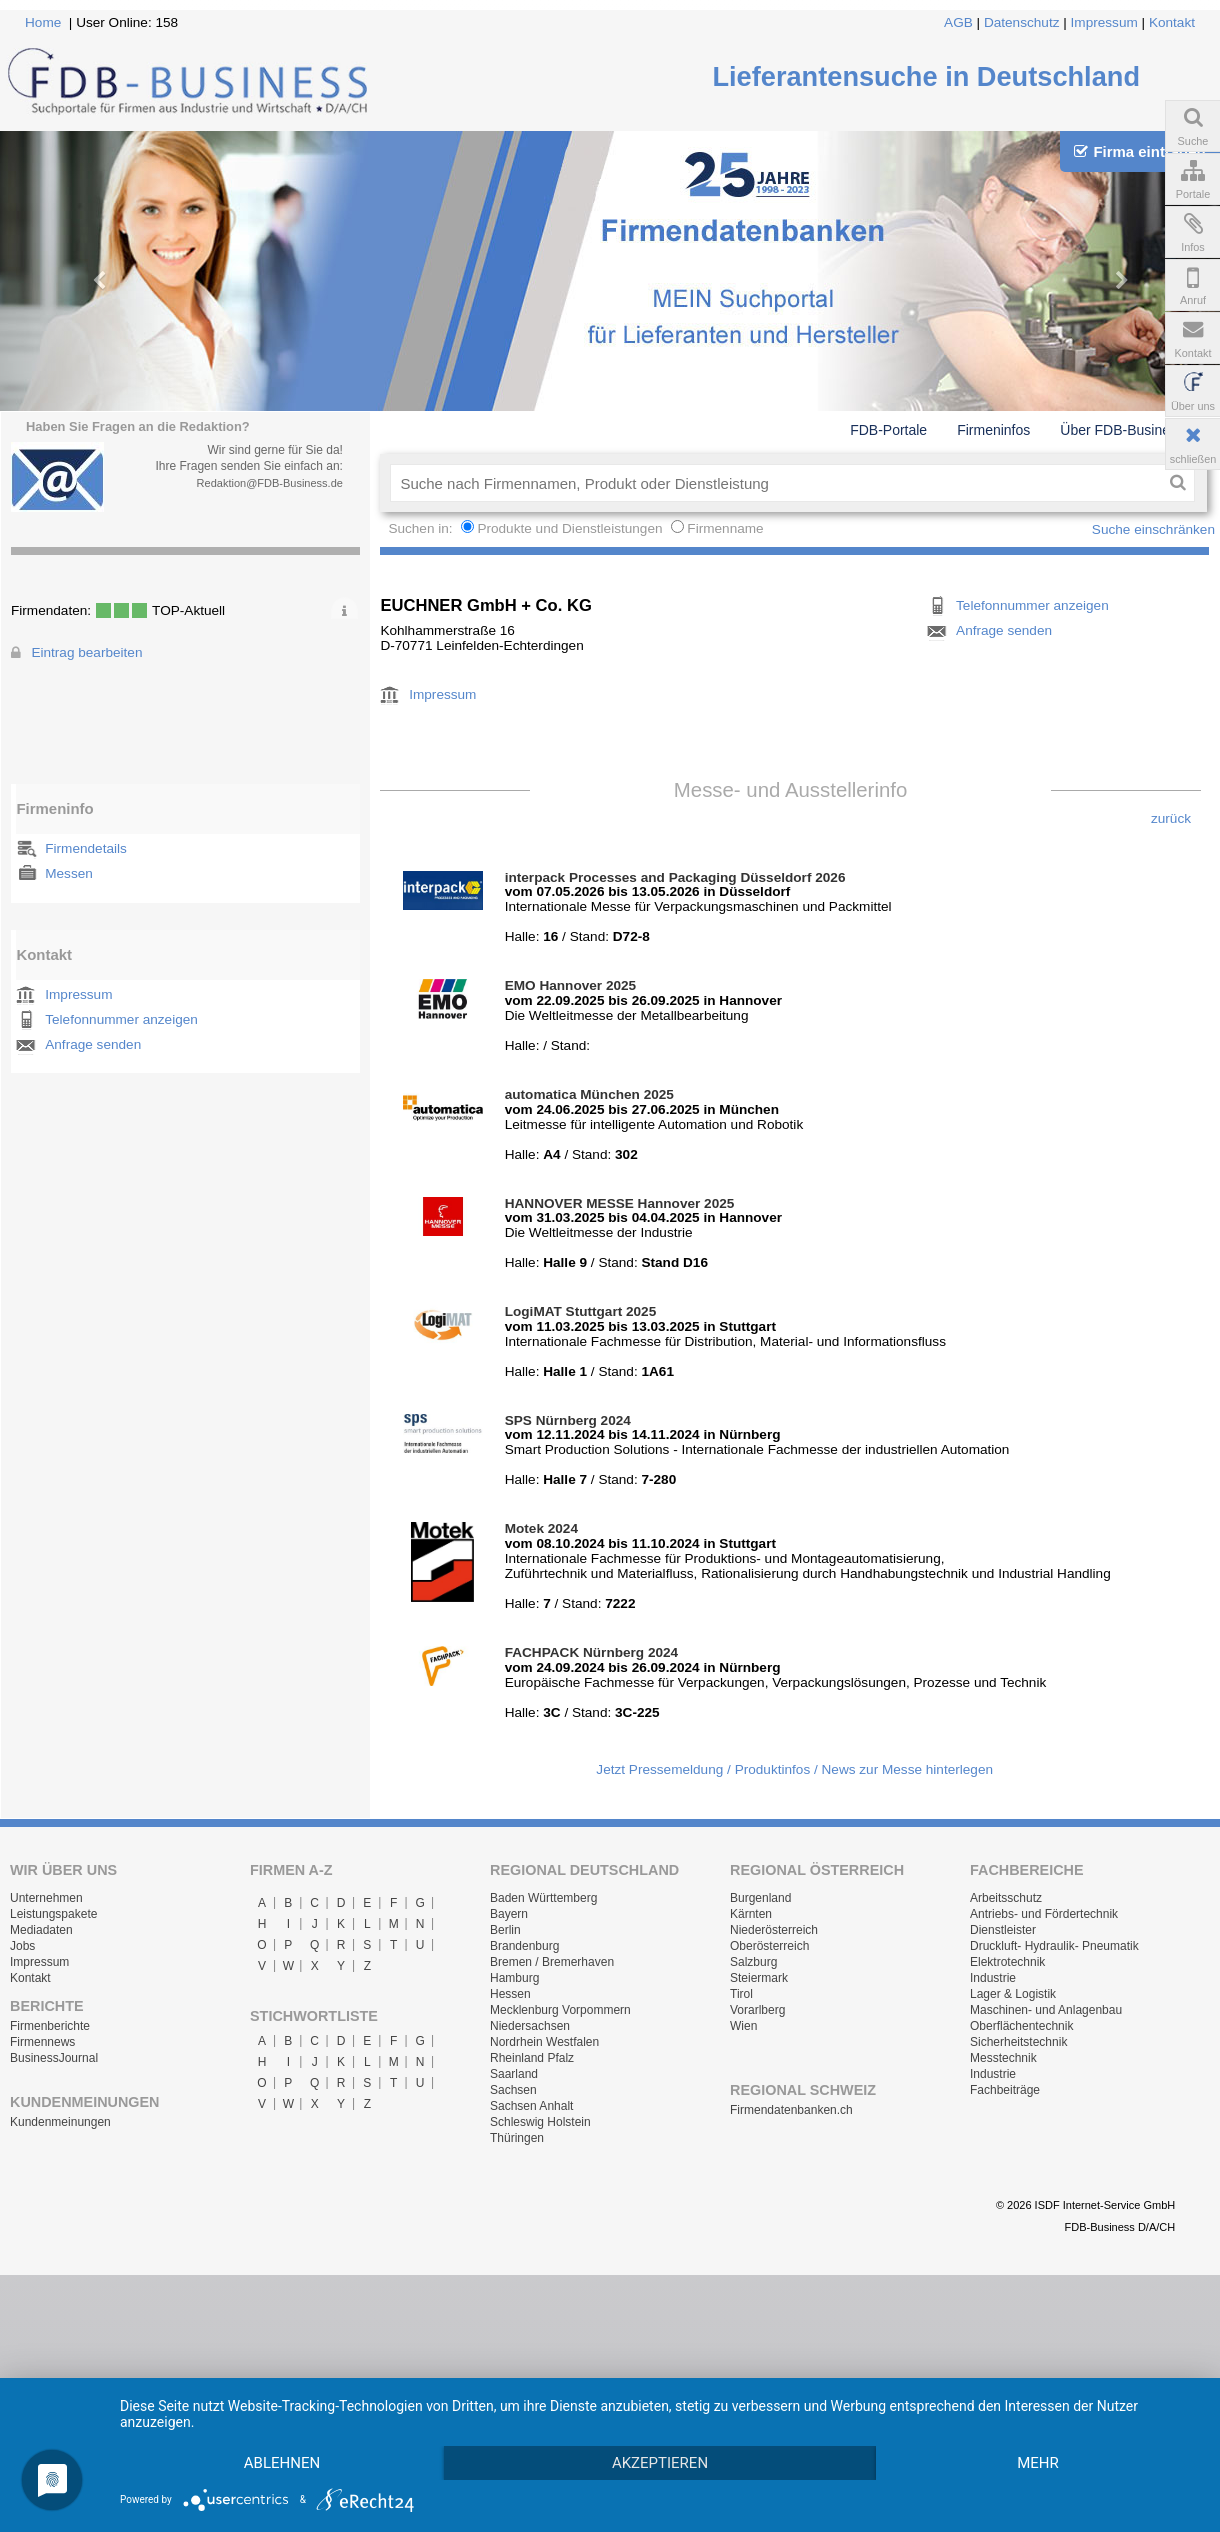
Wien (743, 2026)
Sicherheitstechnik (1018, 2042)
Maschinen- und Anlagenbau (1046, 2010)
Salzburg (753, 1962)
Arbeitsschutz (1006, 1898)
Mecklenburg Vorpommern (560, 2010)
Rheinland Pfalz (532, 2058)
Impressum (1104, 22)
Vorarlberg (757, 2010)
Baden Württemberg (543, 1898)
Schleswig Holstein (540, 2122)
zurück (1171, 818)
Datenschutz (1022, 22)
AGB (958, 22)
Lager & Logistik (1013, 1994)
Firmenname (725, 528)
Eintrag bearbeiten (86, 652)
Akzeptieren (678, 2427)
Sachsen (513, 2090)
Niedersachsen (530, 2026)
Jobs (22, 1946)
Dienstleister (1003, 1930)
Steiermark (759, 1978)
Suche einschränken (1153, 529)
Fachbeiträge (1005, 2090)
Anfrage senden (93, 1044)
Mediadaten (41, 1930)
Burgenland (760, 1898)
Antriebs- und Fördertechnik (1044, 1914)
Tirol (741, 1994)
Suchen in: (422, 528)
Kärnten (751, 1914)
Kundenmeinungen (60, 2122)
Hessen (510, 1994)
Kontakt (1172, 22)
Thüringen (517, 2138)
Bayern (509, 1914)
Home (43, 22)
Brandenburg (524, 1946)
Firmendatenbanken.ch (791, 2110)
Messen (69, 873)
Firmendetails (86, 848)
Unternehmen (46, 1898)
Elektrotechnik (1007, 1962)
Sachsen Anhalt (531, 2106)
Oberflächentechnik (1021, 2026)
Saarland (514, 2074)
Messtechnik (1003, 2058)
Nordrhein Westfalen (544, 2042)
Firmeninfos (993, 430)
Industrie (993, 1978)
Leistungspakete (53, 1914)
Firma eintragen (1139, 151)
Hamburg (514, 1978)
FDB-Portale (888, 430)
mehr (288, 2462)
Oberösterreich (769, 1946)
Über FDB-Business (1122, 430)
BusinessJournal (54, 2058)
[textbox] (775, 483)
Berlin (505, 1930)
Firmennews (42, 2042)
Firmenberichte (50, 2026)
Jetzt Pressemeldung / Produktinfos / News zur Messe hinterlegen (794, 1769)
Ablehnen (288, 2427)
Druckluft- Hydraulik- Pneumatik (1054, 1946)
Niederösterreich (774, 1930)
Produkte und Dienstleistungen (569, 528)
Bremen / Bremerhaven (552, 1962)
